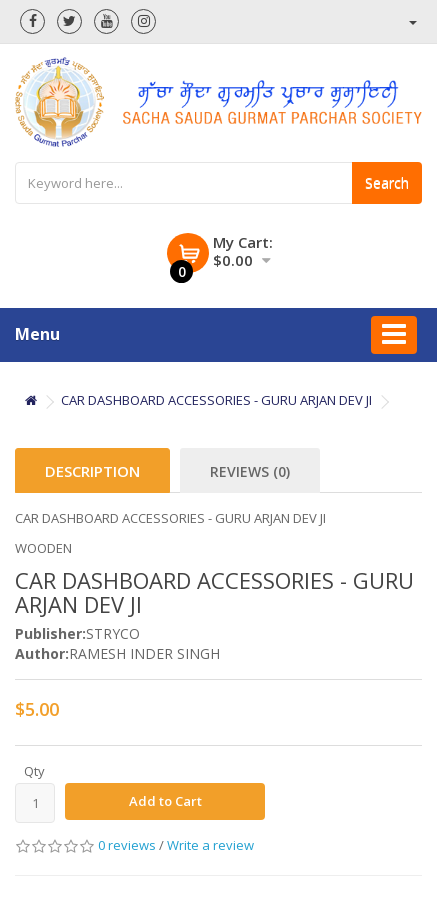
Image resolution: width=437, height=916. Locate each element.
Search (387, 182)
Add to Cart (165, 801)
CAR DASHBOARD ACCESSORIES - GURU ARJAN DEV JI (216, 400)
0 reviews (127, 845)
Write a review (210, 845)
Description (92, 471)
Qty (34, 771)
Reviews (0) (250, 471)
